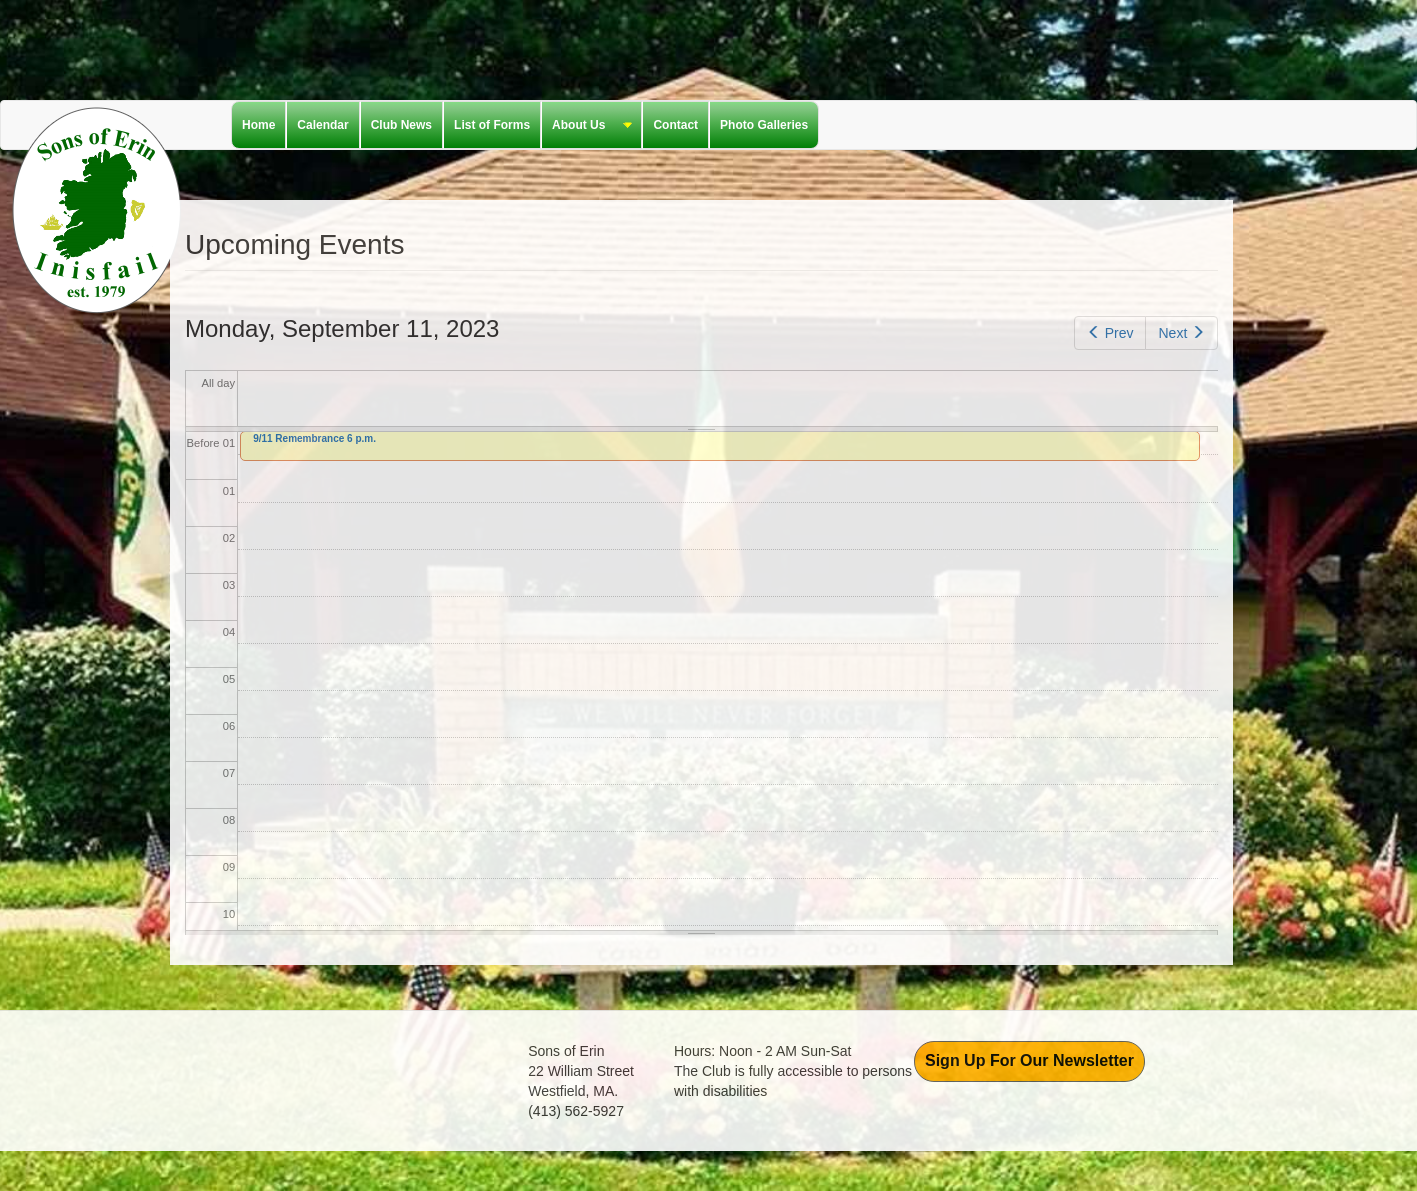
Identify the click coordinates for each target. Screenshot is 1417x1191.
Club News (401, 125)
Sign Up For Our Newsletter (1029, 1060)
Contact (675, 125)
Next (1181, 333)
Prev (1110, 333)
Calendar (322, 125)
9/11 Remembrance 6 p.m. (314, 438)
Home (258, 125)
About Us (587, 126)
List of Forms (492, 125)
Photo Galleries (764, 125)
